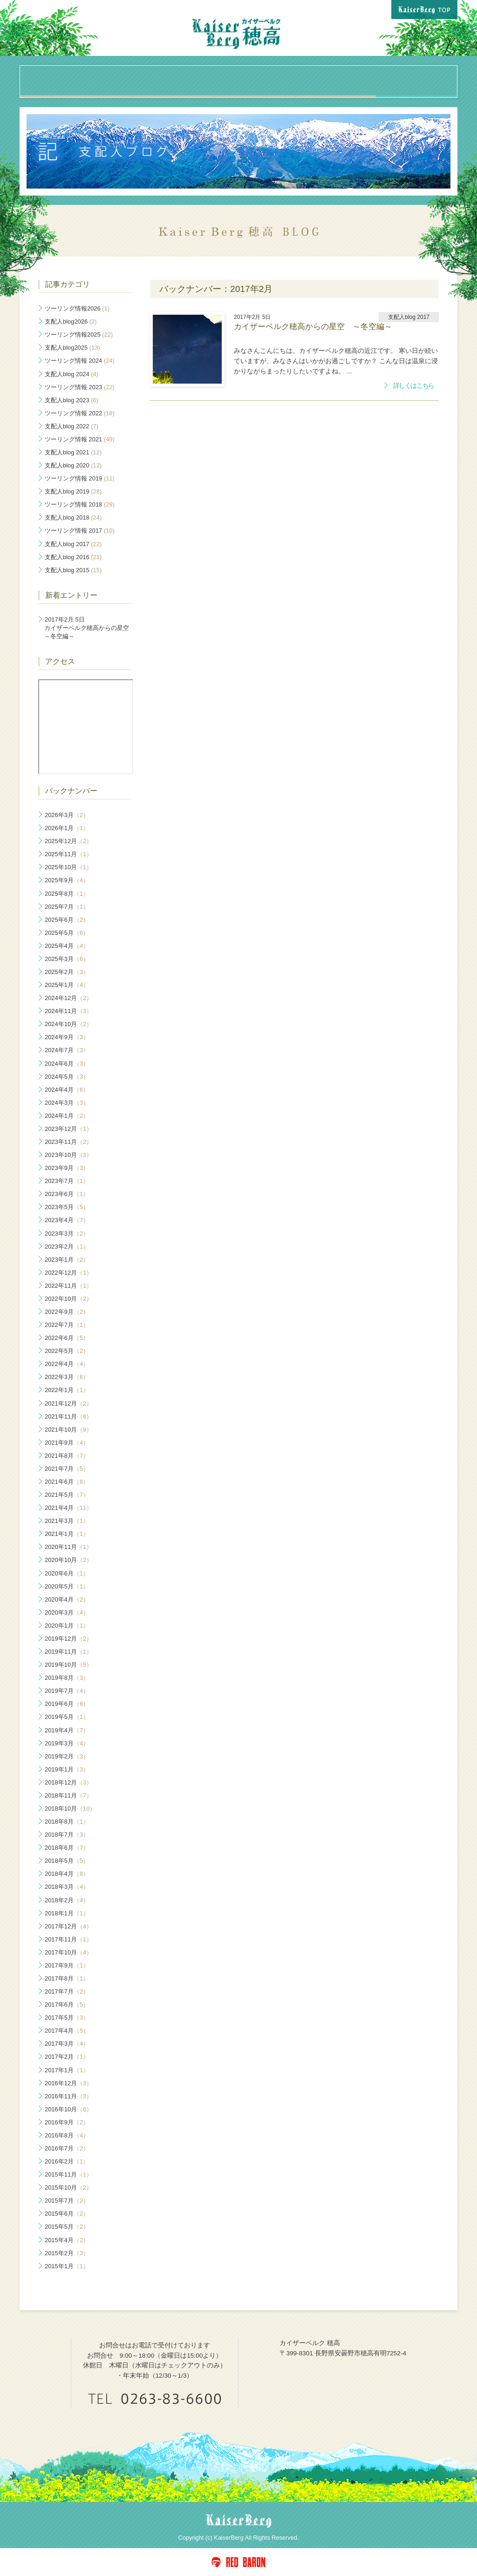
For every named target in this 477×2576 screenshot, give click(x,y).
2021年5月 (67, 1494)
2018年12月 (68, 1782)
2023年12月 (68, 1128)
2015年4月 (67, 2240)
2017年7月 (67, 1991)
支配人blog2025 (72, 347)
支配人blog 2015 (73, 570)
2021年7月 (67, 1468)
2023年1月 (67, 1259)
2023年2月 (67, 1246)
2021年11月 (68, 1416)
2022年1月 (67, 1389)
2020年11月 (68, 1546)
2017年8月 (67, 1978)
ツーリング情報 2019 (80, 478)
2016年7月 (67, 2148)
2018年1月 (67, 1913)
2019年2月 (67, 1756)
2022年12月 (68, 1272)
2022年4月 (67, 1363)
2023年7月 (67, 1180)
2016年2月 (67, 2161)
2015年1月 (67, 2266)
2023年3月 (67, 1233)
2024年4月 (67, 1089)
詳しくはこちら (413, 385)
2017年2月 (67, 2056)
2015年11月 (68, 2174)
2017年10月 (68, 1952)
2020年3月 (67, 1612)
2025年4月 (67, 945)
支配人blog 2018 (73, 517)
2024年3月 (67, 1102)
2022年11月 (68, 1285)
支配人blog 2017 (73, 544)
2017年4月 (67, 2030)
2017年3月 (67, 2043)
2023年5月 (67, 1206)
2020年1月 (67, 1625)
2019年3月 (67, 1743)
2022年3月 (67, 1376)
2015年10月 (68, 2187)
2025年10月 (68, 867)
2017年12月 (68, 1926)
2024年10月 (68, 1024)
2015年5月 (67, 2226)
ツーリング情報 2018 (80, 504)
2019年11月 (68, 1651)
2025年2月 (67, 971)
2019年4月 (67, 1730)
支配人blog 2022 (71, 426)
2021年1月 (67, 1533)
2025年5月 (67, 932)
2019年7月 (67, 1690)
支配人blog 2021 (73, 452)
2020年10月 (68, 1559)
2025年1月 (67, 984)
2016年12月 (68, 2083)
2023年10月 (68, 1154)
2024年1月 (67, 1115)
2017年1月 (67, 2070)
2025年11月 (68, 854)
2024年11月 (68, 1010)
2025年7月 (67, 906)
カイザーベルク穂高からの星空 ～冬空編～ (87, 628)
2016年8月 (67, 2135)
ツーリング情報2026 (77, 308)
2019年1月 (67, 1769)
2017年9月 (67, 1965)
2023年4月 (67, 1220)
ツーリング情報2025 (79, 334)
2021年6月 (67, 1481)
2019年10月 (68, 1664)
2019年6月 (67, 1703)
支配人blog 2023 (71, 400)
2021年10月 (68, 1429)
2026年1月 (67, 828)
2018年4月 (67, 1873)
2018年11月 (68, 1795)
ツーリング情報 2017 (80, 530)
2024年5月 (67, 1076)
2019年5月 (67, 1716)
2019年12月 (68, 1638)
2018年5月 (67, 1860)
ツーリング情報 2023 (80, 387)
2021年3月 (67, 1520)
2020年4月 (67, 1599)
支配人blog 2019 (73, 491)
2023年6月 (67, 1193)
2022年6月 (67, 1337)
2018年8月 (67, 1821)
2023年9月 (67, 1167)
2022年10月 (68, 1298)
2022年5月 (67, 1350)
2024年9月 (67, 1037)
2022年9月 (67, 1311)
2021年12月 (68, 1403)
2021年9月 (67, 1442)
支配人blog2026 (70, 321)
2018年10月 (70, 1808)
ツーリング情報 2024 (80, 360)
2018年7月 (67, 1834)
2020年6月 (67, 1573)
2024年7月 (67, 1050)
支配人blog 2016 (73, 557)
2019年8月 (67, 1677)
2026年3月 (67, 814)
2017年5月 (67, 2017)
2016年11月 (68, 2096)
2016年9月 (67, 2122)
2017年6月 (67, 2004)
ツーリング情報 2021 (80, 439)
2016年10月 (68, 2109)
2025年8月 (67, 893)
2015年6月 (67, 2213)
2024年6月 (67, 1063)
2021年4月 (68, 1507)
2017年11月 (68, 1939)
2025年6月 (67, 919)
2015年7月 (67, 2200)
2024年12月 (68, 997)
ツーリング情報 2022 (80, 413)
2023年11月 (68, 1141)
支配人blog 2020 (73, 465)
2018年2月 (67, 1900)
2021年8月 (67, 1455)
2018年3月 (67, 1886)
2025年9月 (67, 880)
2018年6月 (67, 1847)
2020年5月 (67, 1586)
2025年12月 (68, 841)
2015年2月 (67, 2253)
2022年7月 (67, 1324)
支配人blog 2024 (71, 374)
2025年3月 (67, 958)
